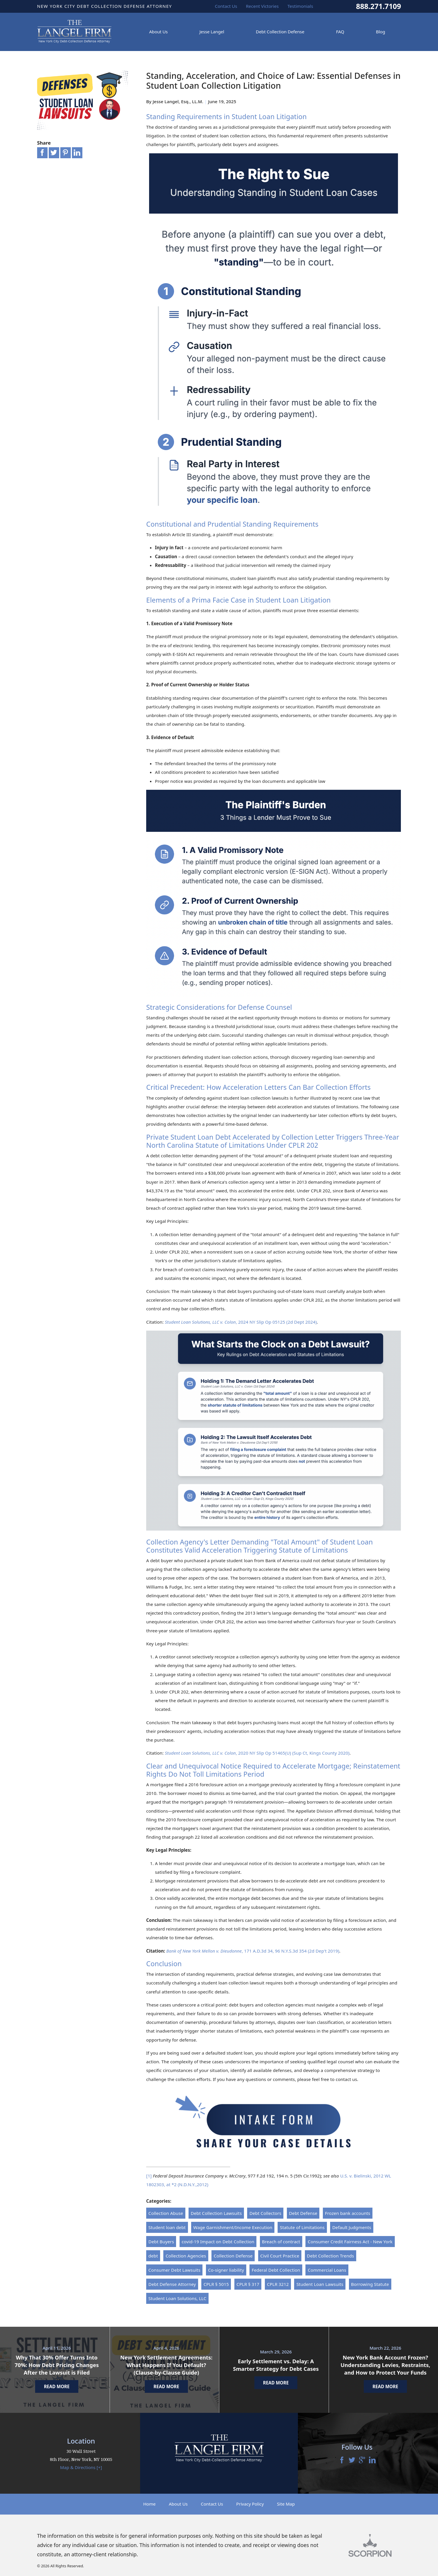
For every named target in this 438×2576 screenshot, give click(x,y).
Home (149, 2504)
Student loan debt (167, 2227)
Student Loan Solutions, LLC (178, 2298)
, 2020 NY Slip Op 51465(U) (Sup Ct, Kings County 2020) (257, 1753)
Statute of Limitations (302, 2227)
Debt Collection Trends (330, 2256)
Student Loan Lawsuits (319, 2284)
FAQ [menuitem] (340, 31)
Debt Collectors (265, 2213)
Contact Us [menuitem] (226, 6)
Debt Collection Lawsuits (216, 2213)
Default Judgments (351, 2227)
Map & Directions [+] (81, 2467)
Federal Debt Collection (276, 2270)
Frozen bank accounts (347, 2213)
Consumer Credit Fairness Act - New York (350, 2241)
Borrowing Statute (370, 2284)
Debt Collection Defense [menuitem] (280, 31)
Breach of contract (281, 2241)
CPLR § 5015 (216, 2284)
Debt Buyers (161, 2241)
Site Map (286, 2504)
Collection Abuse (166, 2213)
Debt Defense (303, 2213)
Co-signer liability (226, 2270)
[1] (149, 2176)
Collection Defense (233, 2256)
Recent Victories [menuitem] (262, 6)
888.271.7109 (378, 6)
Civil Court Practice (279, 2256)
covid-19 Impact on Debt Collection (218, 2241)
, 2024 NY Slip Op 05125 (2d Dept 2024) (241, 1322)
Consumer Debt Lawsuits (174, 2270)
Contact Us (212, 2504)
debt (153, 2256)
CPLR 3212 (278, 2284)
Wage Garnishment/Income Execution (232, 2227)
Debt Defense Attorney (172, 2284)
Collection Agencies (186, 2256)
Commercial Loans (327, 2270)
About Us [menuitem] (158, 31)
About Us (178, 2504)
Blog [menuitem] (380, 31)
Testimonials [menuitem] (300, 6)
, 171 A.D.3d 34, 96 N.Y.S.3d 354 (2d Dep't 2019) (252, 1951)
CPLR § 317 (247, 2284)
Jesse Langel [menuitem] (212, 31)
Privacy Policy (250, 2504)
